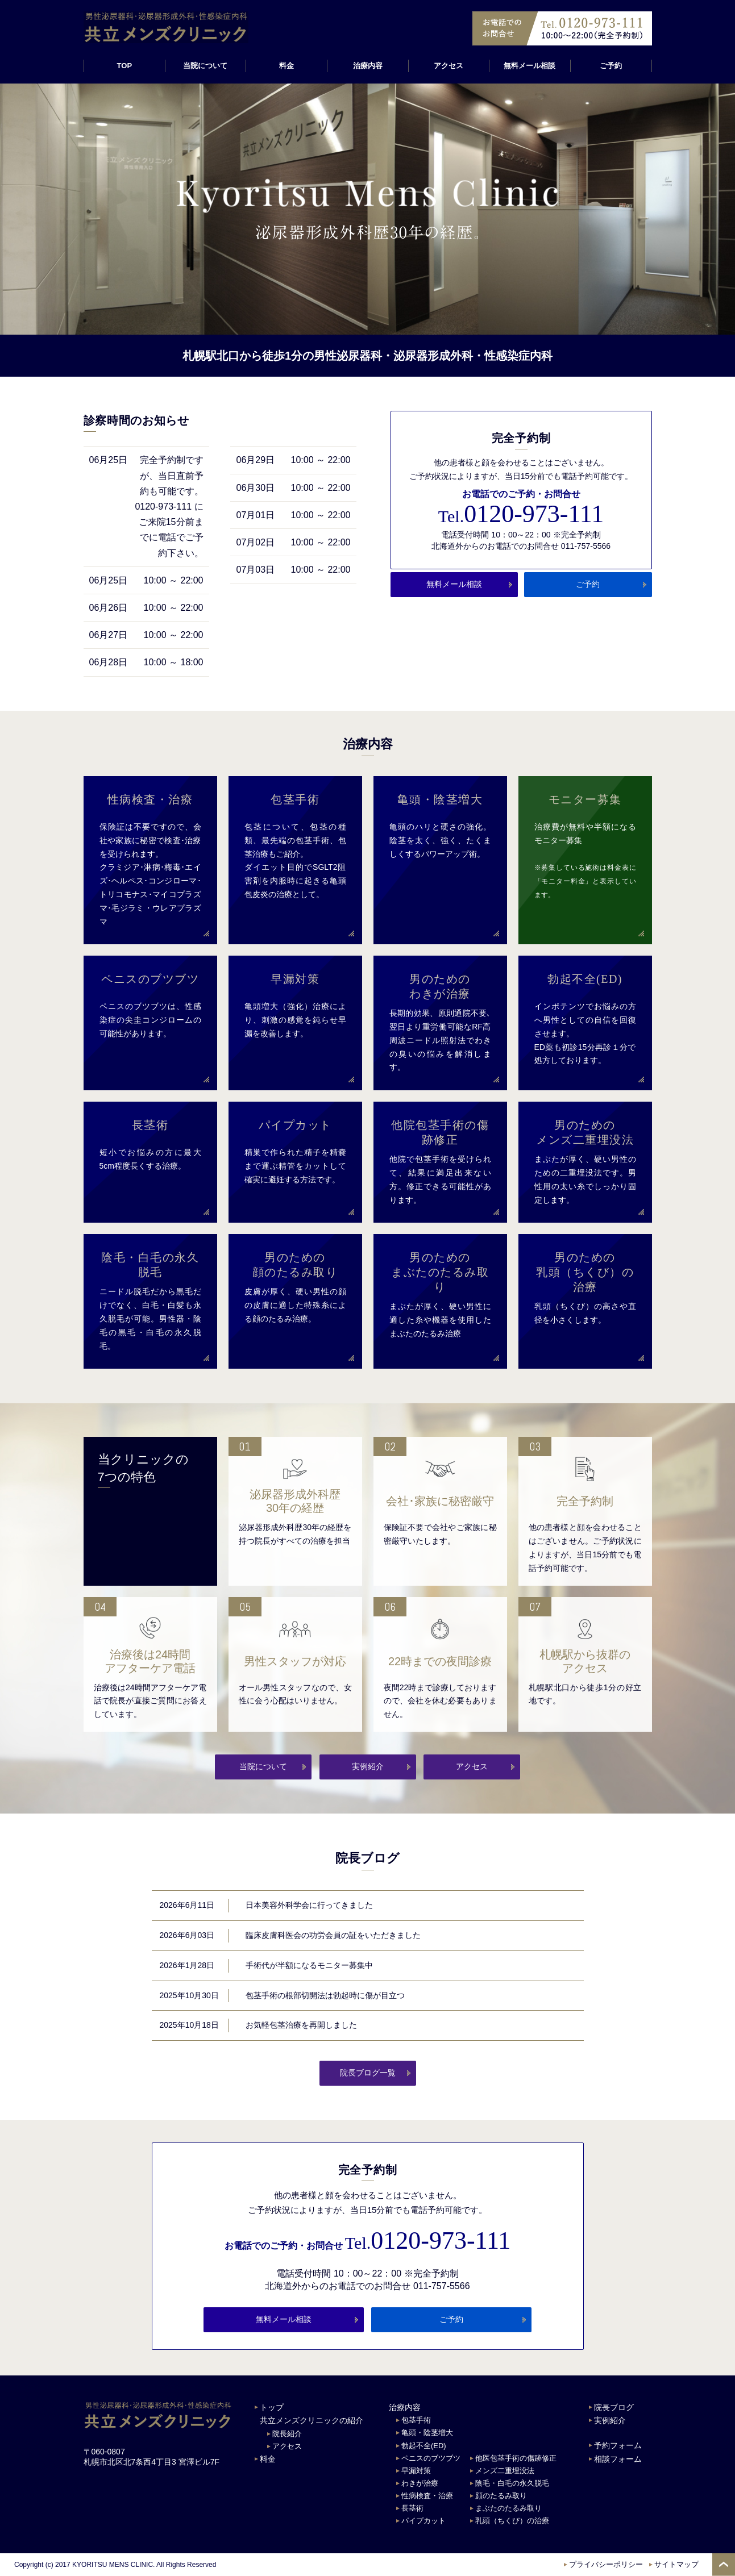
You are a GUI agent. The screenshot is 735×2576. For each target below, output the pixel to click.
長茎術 (412, 2508)
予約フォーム (618, 2445)
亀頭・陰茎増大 (427, 2432)
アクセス (448, 65)
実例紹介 (368, 1766)
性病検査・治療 (427, 2495)
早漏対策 (416, 2470)
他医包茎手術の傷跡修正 (516, 2458)
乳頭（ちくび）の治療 (512, 2520)
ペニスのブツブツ (430, 2458)
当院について (263, 1766)
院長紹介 (287, 2433)
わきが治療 (419, 2483)
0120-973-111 (521, 514)
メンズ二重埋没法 (504, 2470)
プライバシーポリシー (606, 2564)
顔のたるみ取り (501, 2495)
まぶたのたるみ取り (508, 2508)
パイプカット (423, 2520)
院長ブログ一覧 (368, 2072)
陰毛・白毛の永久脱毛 (512, 2483)
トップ (272, 2407)
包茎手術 (416, 2420)
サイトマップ (676, 2564)
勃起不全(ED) (423, 2445)
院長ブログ (614, 2407)
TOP (124, 65)
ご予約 (611, 65)
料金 (286, 65)
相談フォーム (618, 2459)
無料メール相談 (529, 65)
